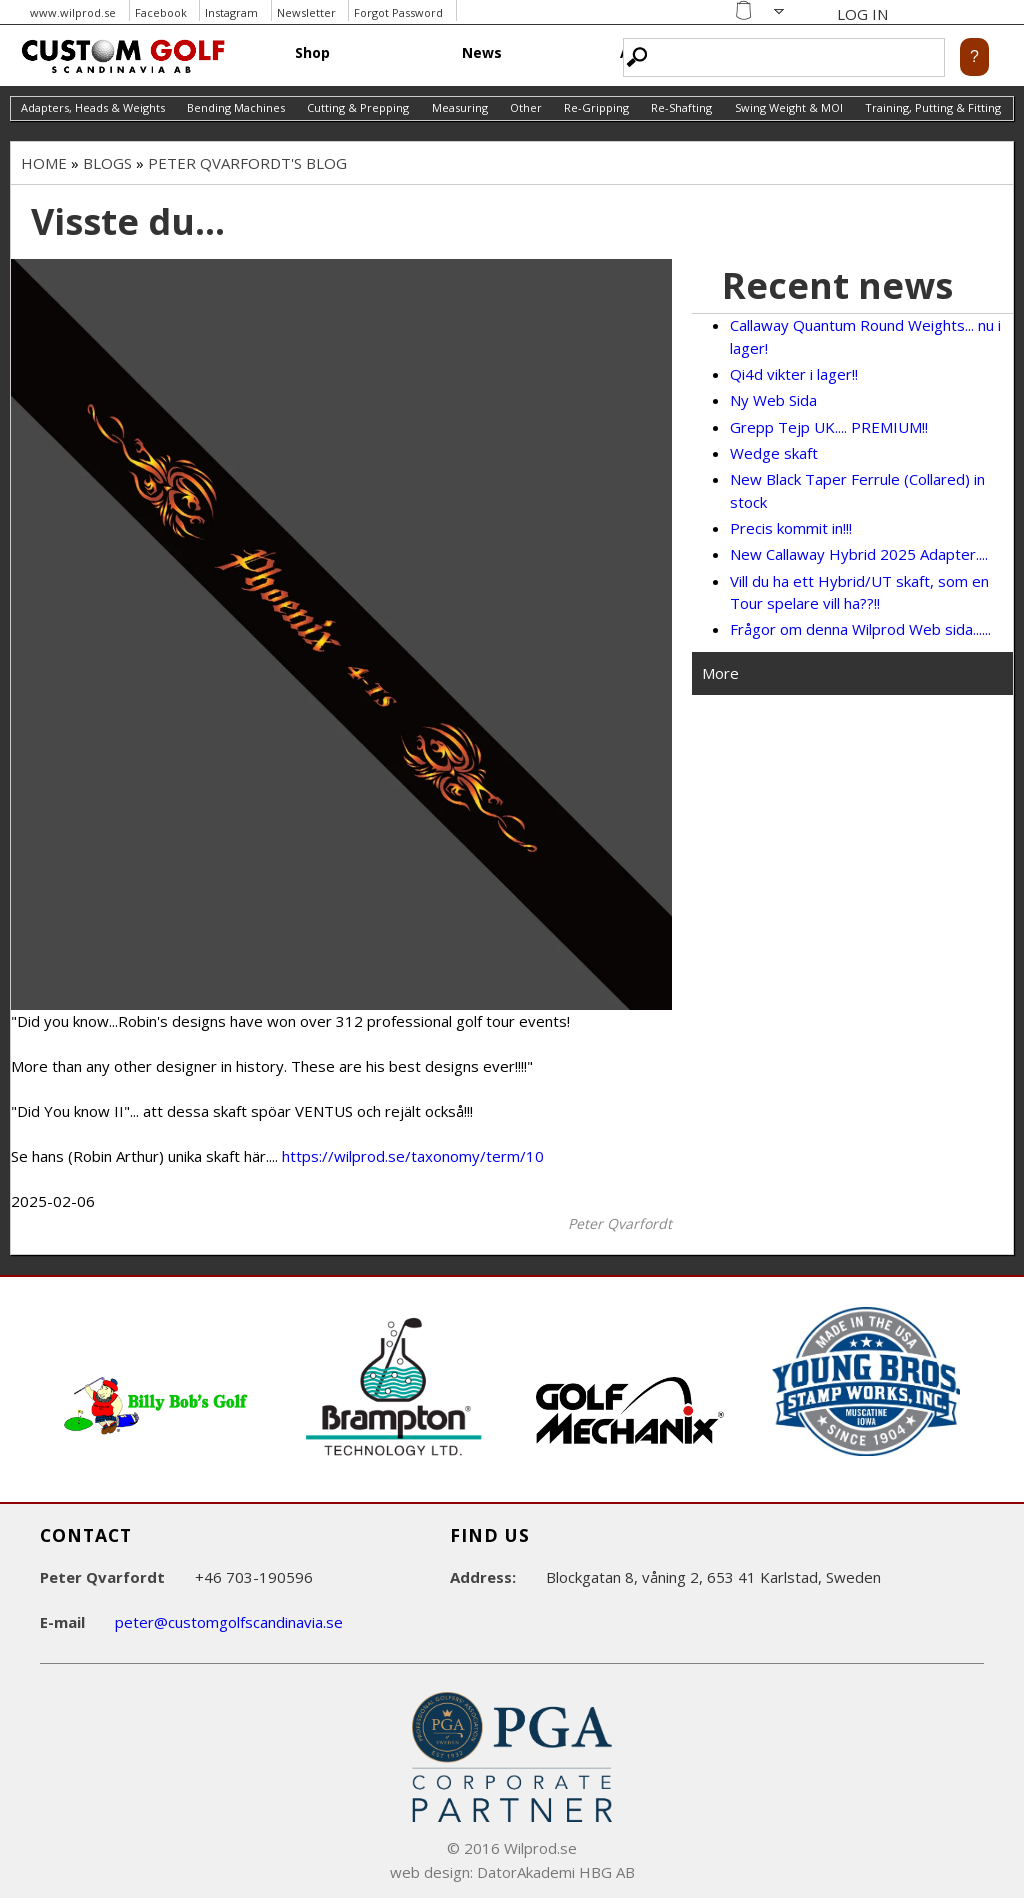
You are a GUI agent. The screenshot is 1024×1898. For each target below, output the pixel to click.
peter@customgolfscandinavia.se (229, 1622)
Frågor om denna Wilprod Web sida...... (860, 629)
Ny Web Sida (773, 400)
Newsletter (306, 12)
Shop (312, 52)
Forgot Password (398, 12)
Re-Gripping (596, 107)
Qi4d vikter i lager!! (794, 374)
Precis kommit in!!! (791, 528)
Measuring (460, 107)
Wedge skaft (774, 453)
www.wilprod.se (73, 12)
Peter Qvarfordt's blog (247, 163)
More (720, 673)
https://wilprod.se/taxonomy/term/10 (413, 1156)
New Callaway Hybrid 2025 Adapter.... (859, 554)
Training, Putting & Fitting (933, 107)
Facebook (161, 12)
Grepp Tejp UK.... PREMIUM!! (829, 427)
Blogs (107, 163)
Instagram (231, 12)
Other (526, 107)
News (482, 52)
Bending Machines (236, 107)
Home (44, 163)
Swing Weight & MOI (789, 107)
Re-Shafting (681, 107)
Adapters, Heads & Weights (93, 107)
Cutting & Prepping (358, 107)
